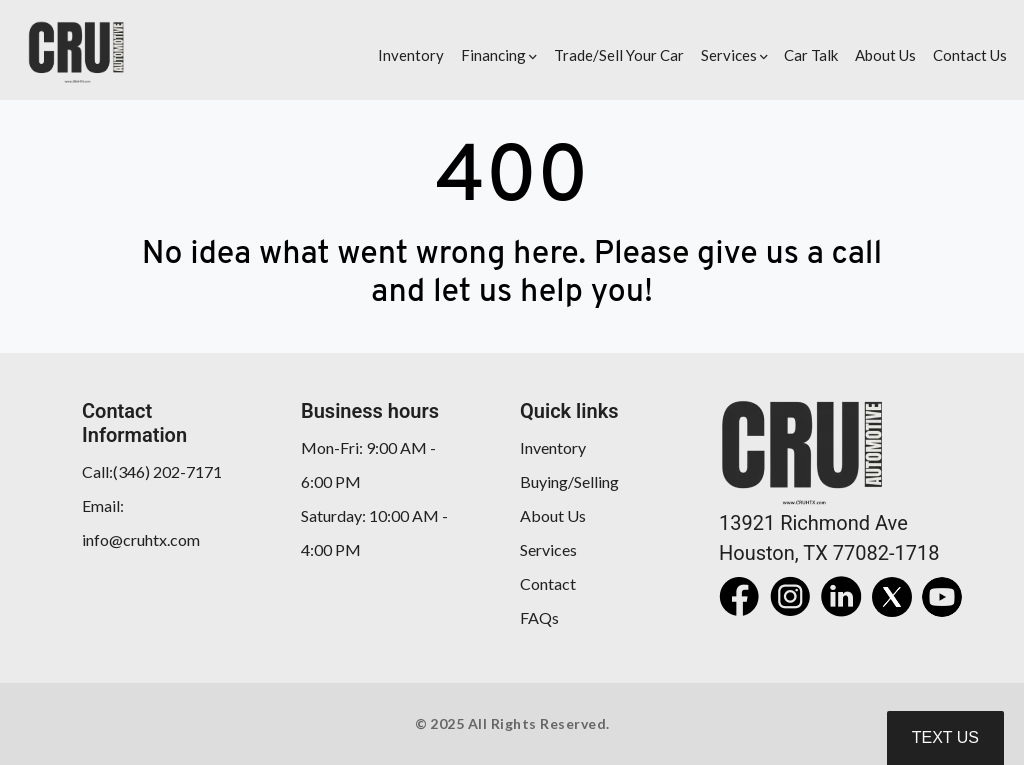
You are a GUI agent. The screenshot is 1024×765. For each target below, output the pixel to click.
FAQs (539, 617)
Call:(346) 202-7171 (152, 471)
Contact (548, 583)
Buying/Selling (569, 481)
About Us (553, 515)
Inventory (553, 447)
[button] (496, 50)
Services (548, 549)
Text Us (945, 737)
